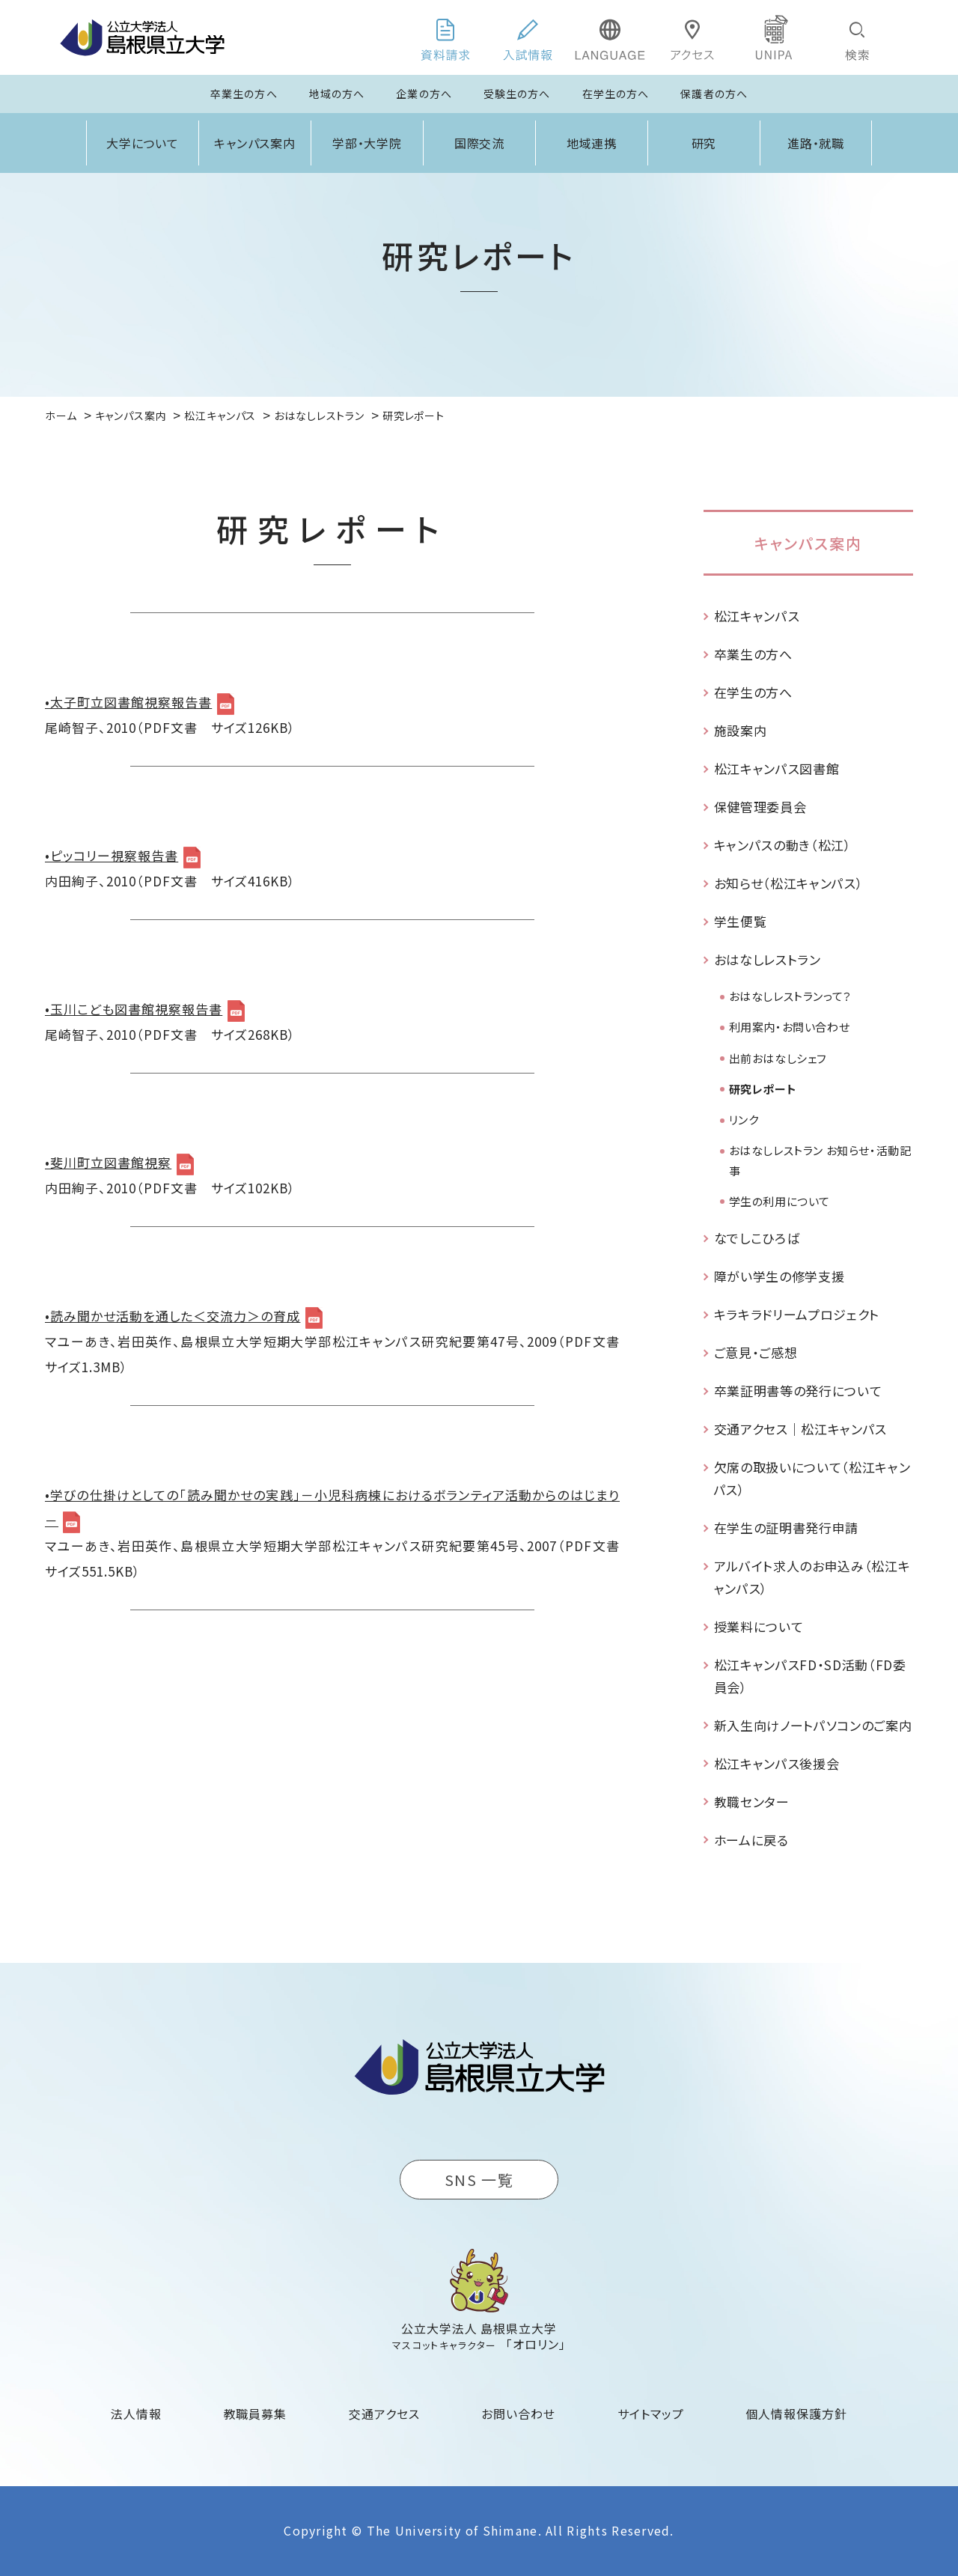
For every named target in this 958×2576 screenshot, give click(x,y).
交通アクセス (384, 2414)
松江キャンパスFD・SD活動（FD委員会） (810, 1675)
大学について (143, 143)
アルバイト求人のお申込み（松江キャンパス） (812, 1577)
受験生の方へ (517, 93)
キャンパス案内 (255, 143)
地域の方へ (337, 93)
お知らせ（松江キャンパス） (789, 883)
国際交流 (479, 143)
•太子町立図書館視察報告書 (128, 701)
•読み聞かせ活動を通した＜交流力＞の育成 (172, 1315)
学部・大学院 (367, 143)
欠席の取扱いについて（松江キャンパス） (812, 1478)
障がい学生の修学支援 (779, 1276)
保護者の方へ (714, 93)
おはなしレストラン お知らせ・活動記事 (820, 1160)
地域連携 (592, 143)
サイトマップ (650, 2414)
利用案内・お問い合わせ (789, 1027)
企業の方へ (424, 93)
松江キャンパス (757, 615)
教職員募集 (255, 2414)
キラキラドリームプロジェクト (797, 1314)
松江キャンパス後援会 (777, 1763)
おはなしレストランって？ (790, 996)
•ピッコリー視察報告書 (111, 855)
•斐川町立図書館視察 (108, 1162)
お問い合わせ (518, 2414)
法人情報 (136, 2414)
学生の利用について (779, 1201)
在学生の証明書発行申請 (786, 1527)
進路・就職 (816, 143)
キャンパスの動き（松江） (783, 844)
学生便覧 (740, 921)
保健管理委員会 (760, 806)
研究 (704, 143)
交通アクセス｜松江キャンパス (801, 1428)
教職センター (752, 1801)
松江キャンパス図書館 (777, 768)
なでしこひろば (757, 1237)
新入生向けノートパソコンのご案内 (813, 1725)
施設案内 (740, 730)
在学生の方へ (616, 93)
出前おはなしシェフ (778, 1058)
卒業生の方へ (244, 93)
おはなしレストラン (767, 959)
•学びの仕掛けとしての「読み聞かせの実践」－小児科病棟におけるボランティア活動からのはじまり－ (332, 1507)
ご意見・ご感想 (756, 1352)
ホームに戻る (751, 1839)
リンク (744, 1119)
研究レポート (763, 1089)
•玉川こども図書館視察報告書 (133, 1008)
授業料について (759, 1626)
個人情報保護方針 (796, 2414)
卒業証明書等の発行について (798, 1390)
